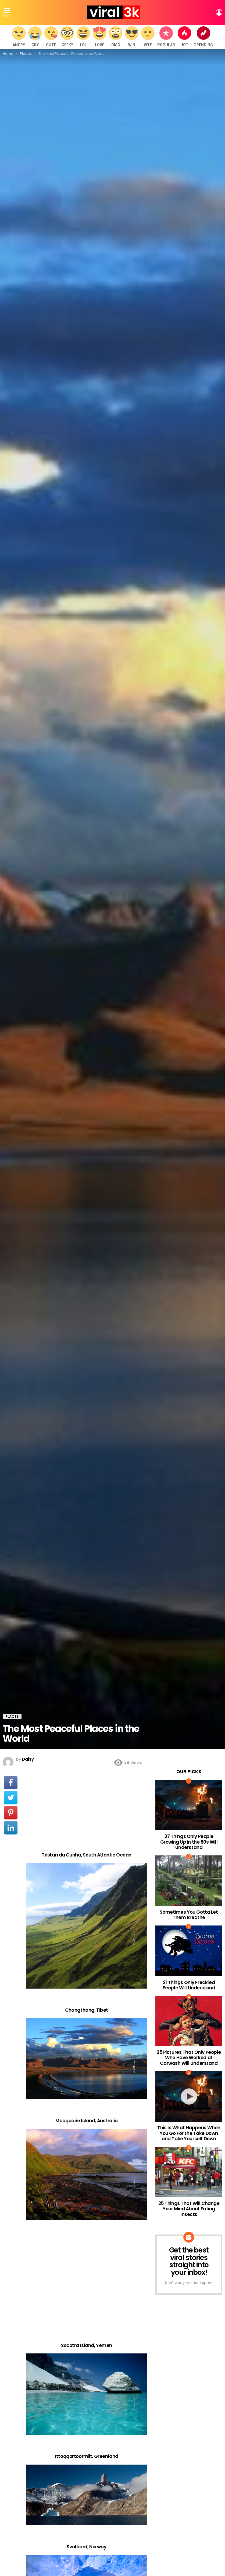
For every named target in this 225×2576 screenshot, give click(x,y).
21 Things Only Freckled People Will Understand (189, 1985)
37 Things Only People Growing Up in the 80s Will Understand (189, 1842)
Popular (166, 36)
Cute (51, 36)
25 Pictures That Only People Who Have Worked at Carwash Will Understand (189, 2057)
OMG (115, 36)
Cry (35, 36)
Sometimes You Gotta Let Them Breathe (189, 1915)
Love (99, 36)
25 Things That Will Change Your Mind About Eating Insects (189, 2209)
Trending (203, 36)
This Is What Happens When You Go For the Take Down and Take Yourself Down (188, 2133)
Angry (19, 36)
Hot (184, 36)
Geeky (67, 36)
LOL (83, 36)
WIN (131, 36)
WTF (148, 36)
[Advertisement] (86, 1809)
